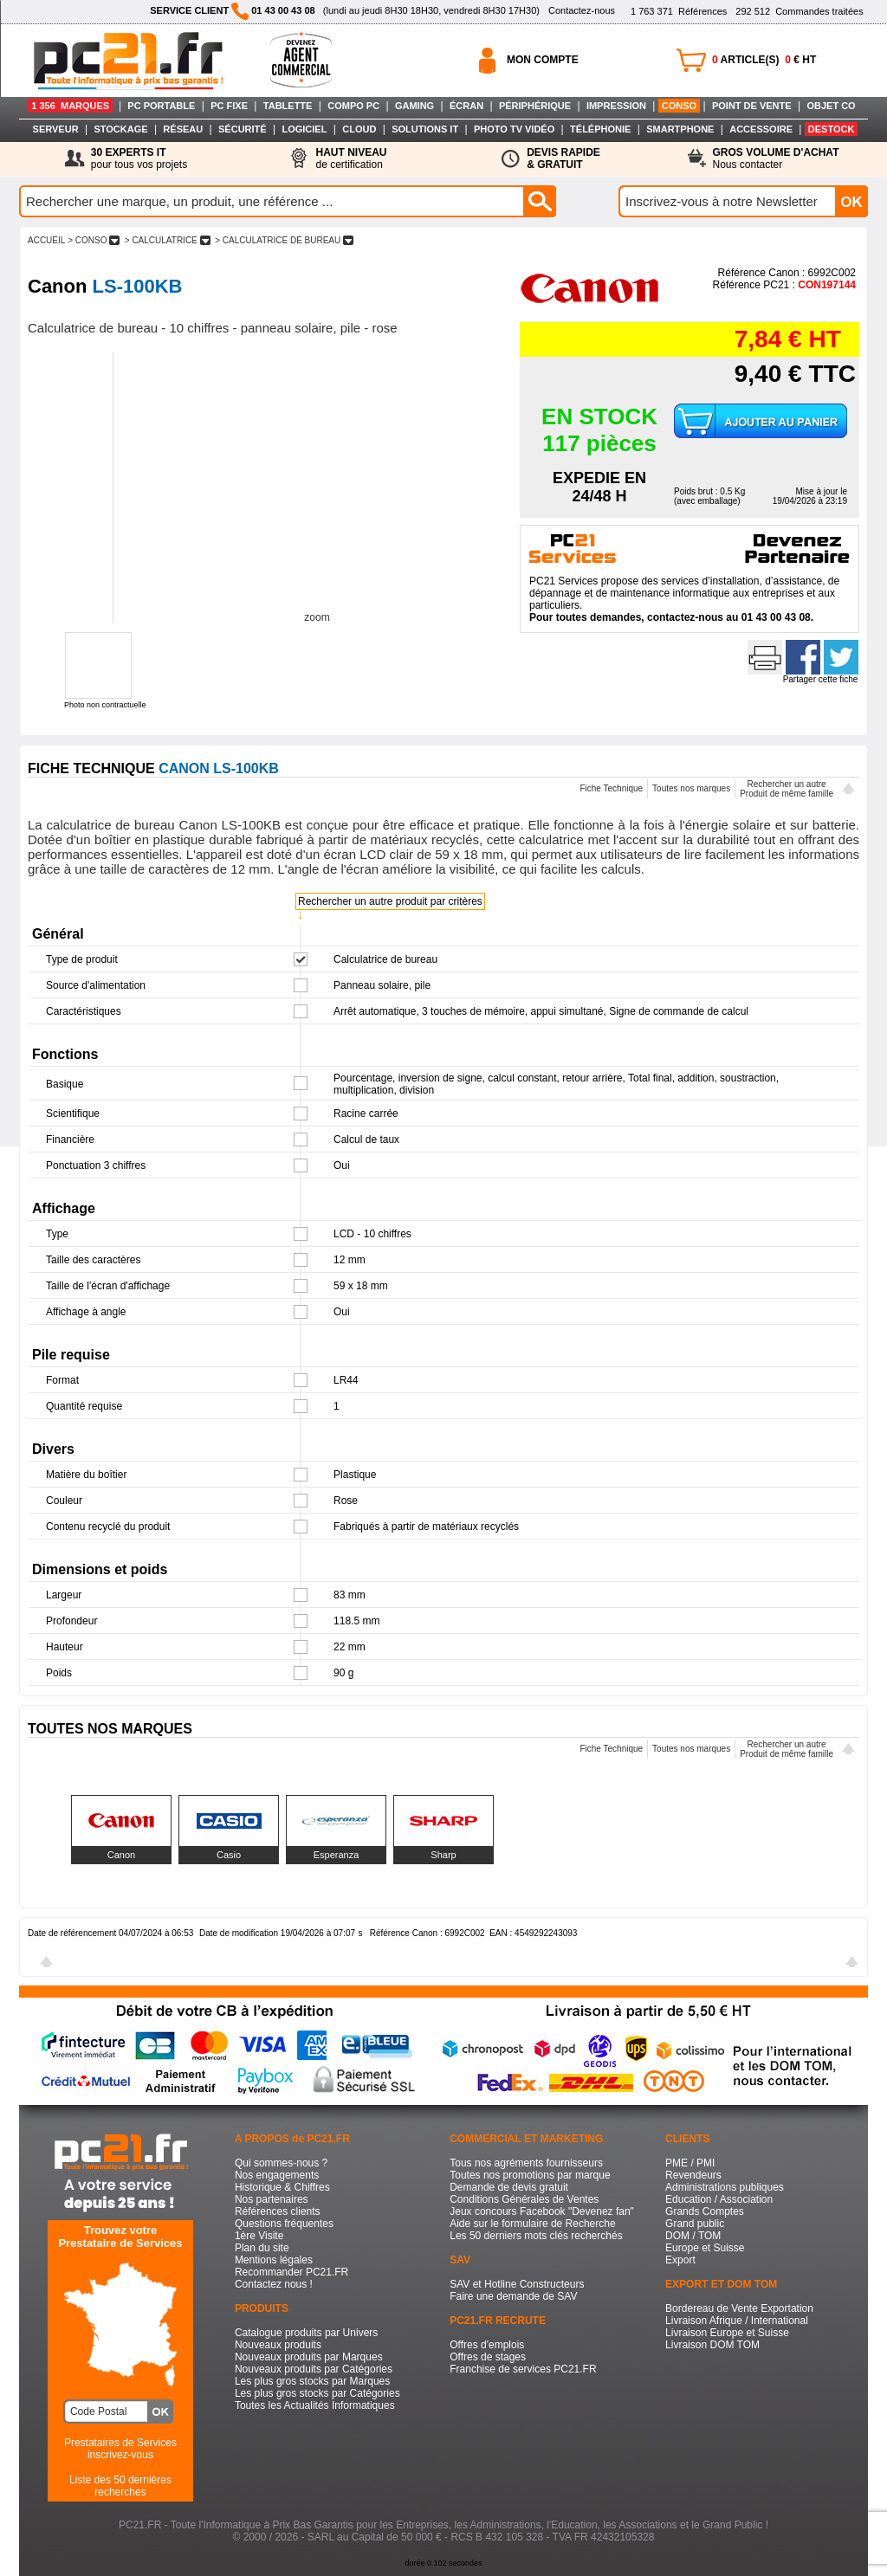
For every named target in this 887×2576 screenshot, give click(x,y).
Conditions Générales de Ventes (524, 2199)
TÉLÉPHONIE (600, 129)
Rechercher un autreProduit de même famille (786, 788)
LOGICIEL (304, 129)
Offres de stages (488, 2357)
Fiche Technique (611, 788)
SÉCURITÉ (242, 129)
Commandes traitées (799, 11)
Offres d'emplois (487, 2345)
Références (679, 11)
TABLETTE (288, 105)
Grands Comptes (704, 2211)
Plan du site (262, 2248)
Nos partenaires (271, 2199)
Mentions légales (274, 2260)
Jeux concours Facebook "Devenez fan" (542, 2211)
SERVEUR (56, 129)
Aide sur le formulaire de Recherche (532, 2224)
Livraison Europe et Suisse (727, 2333)
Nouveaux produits (278, 2345)
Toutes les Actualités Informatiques (315, 2405)
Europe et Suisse (704, 2248)
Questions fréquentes (284, 2224)
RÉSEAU (183, 129)
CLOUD (359, 129)
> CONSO (93, 240)
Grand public (694, 2224)
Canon (121, 1855)
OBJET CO (830, 105)
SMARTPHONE (680, 129)
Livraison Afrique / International (736, 2321)
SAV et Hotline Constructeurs (517, 2284)
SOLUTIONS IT (425, 129)
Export (680, 2260)
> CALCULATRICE (167, 240)
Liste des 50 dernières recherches (120, 2486)
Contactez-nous (581, 10)
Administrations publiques (724, 2187)
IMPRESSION (616, 105)
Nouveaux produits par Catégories (313, 2369)
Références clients (277, 2211)
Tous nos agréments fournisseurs (526, 2163)
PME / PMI (690, 2163)
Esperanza (336, 1855)
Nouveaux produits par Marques (309, 2357)
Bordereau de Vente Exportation (739, 2308)
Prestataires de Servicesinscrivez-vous (120, 2449)
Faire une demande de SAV (513, 2296)
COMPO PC (353, 105)
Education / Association (719, 2199)
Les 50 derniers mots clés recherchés (536, 2236)
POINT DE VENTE (752, 105)
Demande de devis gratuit (509, 2187)
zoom (316, 617)
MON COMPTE (543, 60)
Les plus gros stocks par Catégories (317, 2393)
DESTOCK (831, 129)
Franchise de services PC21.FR (523, 2369)
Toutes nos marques (691, 788)
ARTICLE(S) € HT (764, 60)
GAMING (414, 105)
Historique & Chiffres (282, 2187)
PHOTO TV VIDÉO (514, 129)
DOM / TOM (693, 2236)
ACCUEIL (46, 240)
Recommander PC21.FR (291, 2272)
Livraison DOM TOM (712, 2345)
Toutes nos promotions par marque (530, 2175)
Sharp (443, 1855)
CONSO (679, 105)
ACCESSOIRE (761, 129)
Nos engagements (277, 2175)
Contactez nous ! (274, 2284)
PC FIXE (229, 105)
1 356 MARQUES (70, 105)
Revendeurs (693, 2175)
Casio (229, 1855)
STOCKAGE (120, 129)
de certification (350, 158)
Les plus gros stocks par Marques (312, 2381)
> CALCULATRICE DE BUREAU (283, 240)
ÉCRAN (466, 105)
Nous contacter (776, 158)
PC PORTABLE (161, 105)
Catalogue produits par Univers (306, 2333)
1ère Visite (259, 2236)
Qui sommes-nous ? (281, 2163)
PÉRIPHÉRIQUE (535, 105)
